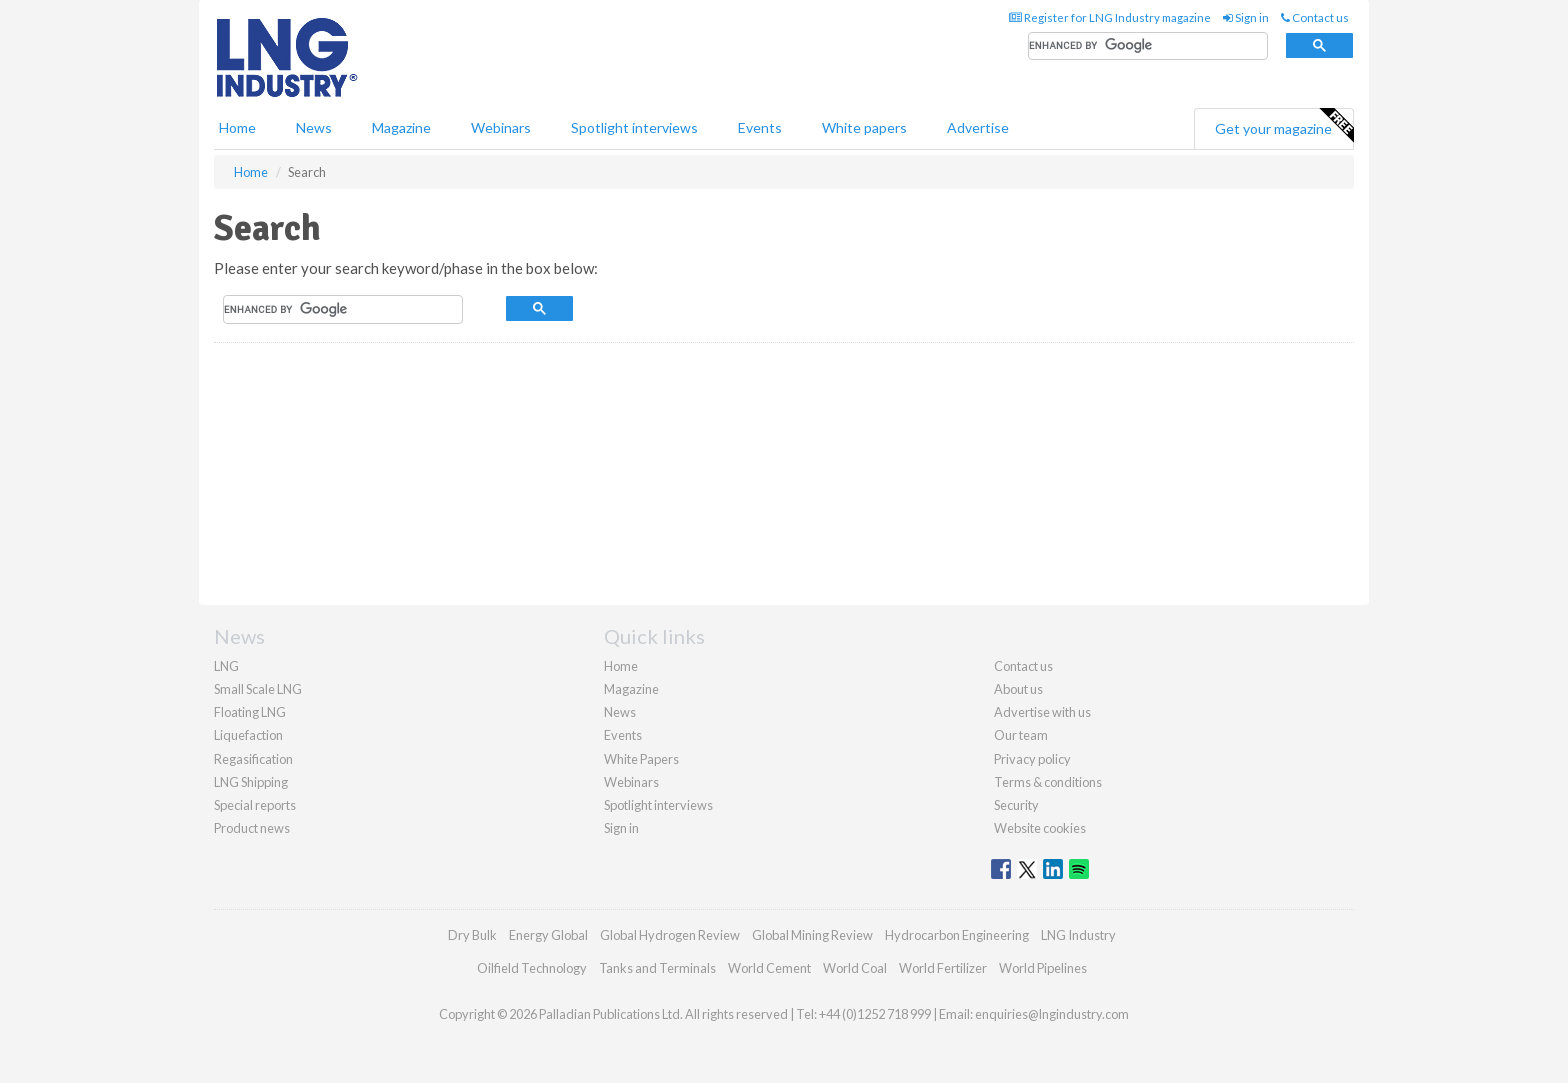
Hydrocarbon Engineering (957, 935)
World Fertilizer (943, 968)
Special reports (255, 805)
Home (237, 127)
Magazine (401, 127)
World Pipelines (1043, 968)
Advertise (978, 127)
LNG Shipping (251, 782)
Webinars (501, 127)
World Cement (769, 968)
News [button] (314, 127)
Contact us (1315, 17)
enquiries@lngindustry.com (1052, 1014)
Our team (1021, 735)
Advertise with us (1042, 712)
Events (760, 127)
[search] (1148, 46)
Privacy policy (1032, 759)
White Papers (641, 759)
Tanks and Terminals (657, 968)
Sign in (1246, 17)
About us (1018, 689)
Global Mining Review (812, 935)
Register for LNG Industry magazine (1110, 17)
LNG (226, 666)
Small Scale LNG (258, 689)
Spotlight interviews (634, 127)
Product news (252, 828)
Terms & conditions (1048, 782)
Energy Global (548, 935)
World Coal (855, 968)
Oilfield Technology (532, 968)
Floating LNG (250, 712)
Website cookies (1040, 828)
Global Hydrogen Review (670, 935)
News (620, 712)
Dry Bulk (472, 935)
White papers (864, 127)
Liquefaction (248, 735)
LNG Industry (1078, 935)
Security (1016, 805)
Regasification (253, 759)
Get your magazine (1284, 126)
